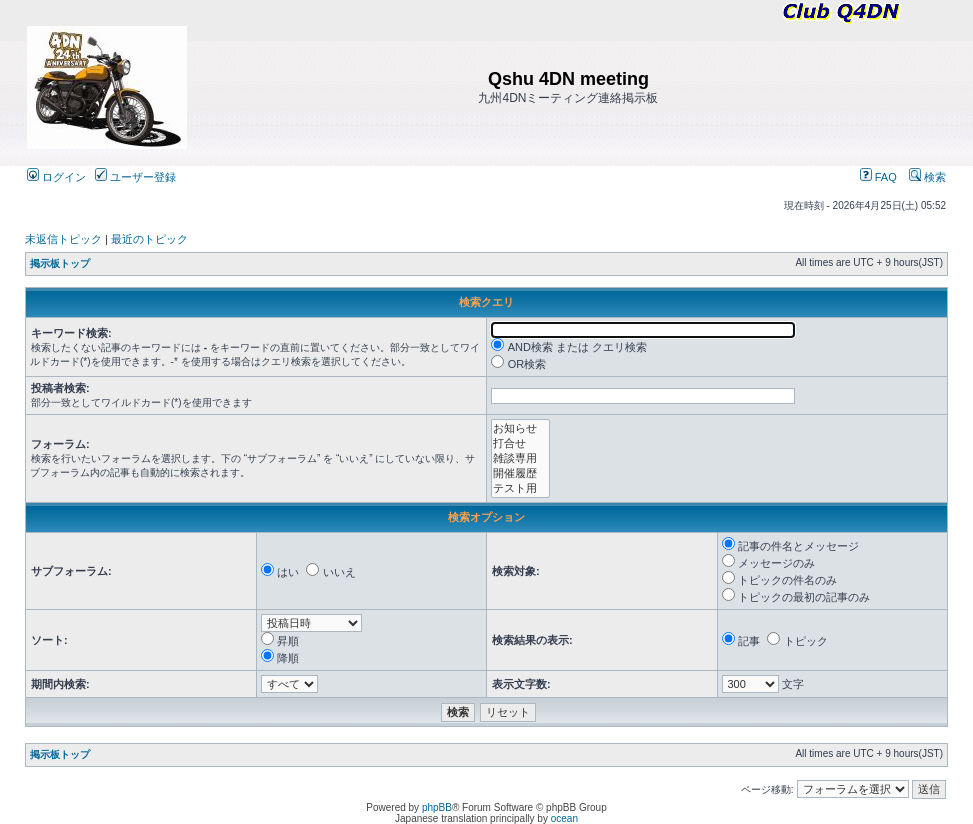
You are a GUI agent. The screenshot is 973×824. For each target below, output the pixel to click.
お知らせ (520, 428)
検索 (927, 177)
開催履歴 (520, 473)
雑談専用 (520, 458)
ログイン (56, 177)
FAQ (878, 177)
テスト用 (520, 488)
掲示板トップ (60, 263)
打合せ (520, 443)
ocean (564, 818)
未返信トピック (63, 239)
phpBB (437, 807)
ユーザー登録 (135, 177)
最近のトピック (149, 239)
